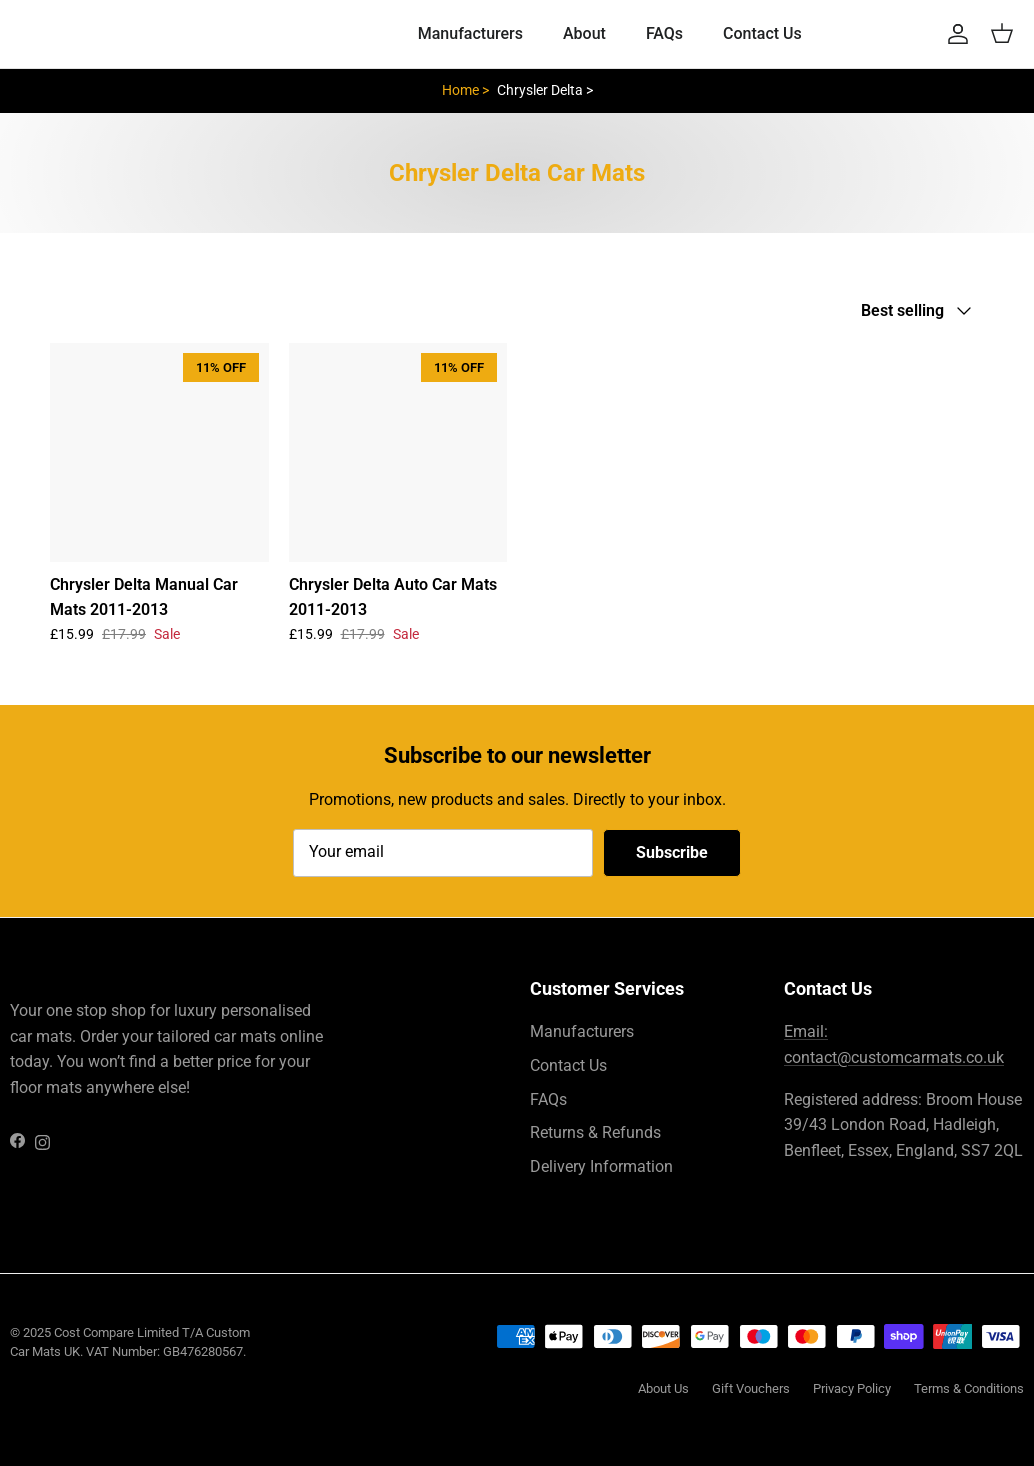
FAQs (664, 33)
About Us (663, 1388)
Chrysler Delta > (545, 90)
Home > (465, 90)
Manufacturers (470, 33)
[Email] (443, 853)
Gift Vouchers (751, 1388)
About (584, 33)
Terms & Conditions (969, 1388)
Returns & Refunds (595, 1132)
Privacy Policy (852, 1388)
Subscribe (672, 852)
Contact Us (762, 33)
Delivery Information (601, 1166)
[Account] (954, 34)
